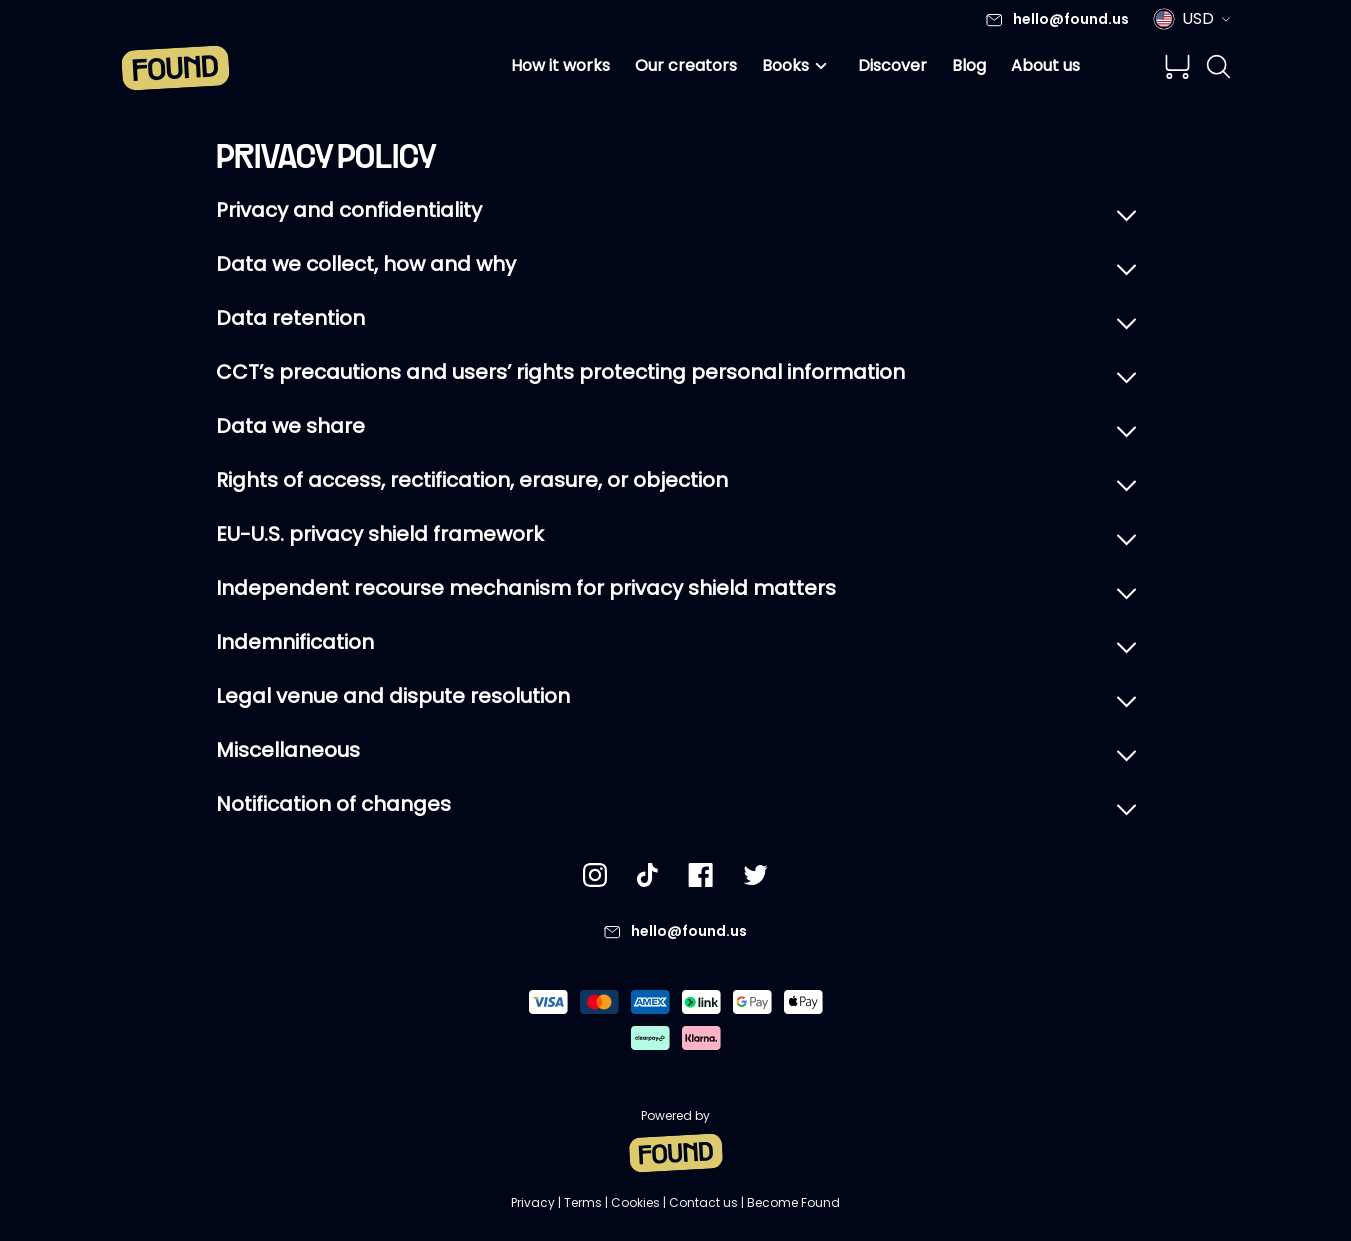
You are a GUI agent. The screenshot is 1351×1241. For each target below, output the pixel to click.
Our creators (686, 65)
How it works (560, 65)
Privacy (533, 1202)
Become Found (793, 1202)
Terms (583, 1202)
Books (797, 66)
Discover (892, 65)
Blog (969, 65)
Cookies (635, 1202)
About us (1045, 65)
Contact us (703, 1202)
